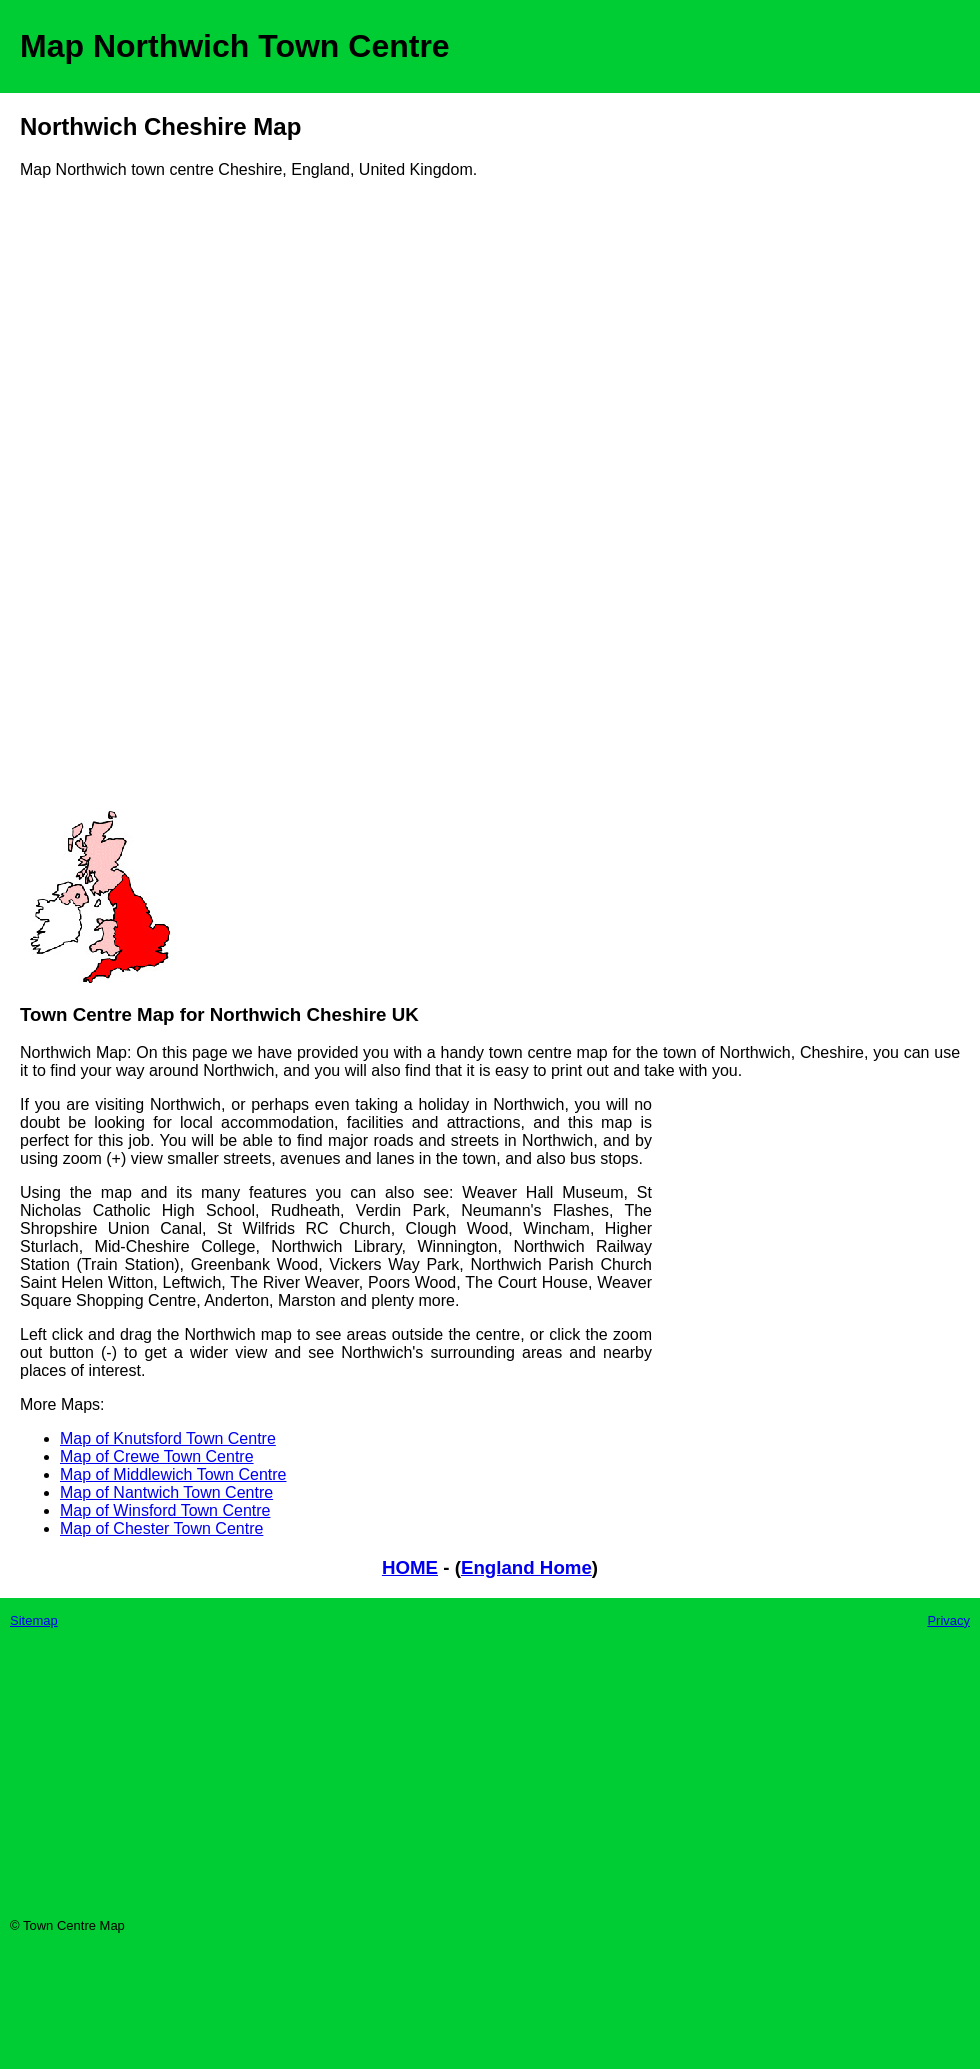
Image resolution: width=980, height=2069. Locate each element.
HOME (410, 1567)
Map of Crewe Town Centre (157, 1456)
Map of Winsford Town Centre (165, 1510)
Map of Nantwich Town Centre (166, 1492)
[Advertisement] (100, 502)
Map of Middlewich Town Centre (173, 1474)
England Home (526, 1567)
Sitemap (34, 1620)
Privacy (948, 1620)
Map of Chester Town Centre (161, 1528)
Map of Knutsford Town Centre (168, 1438)
